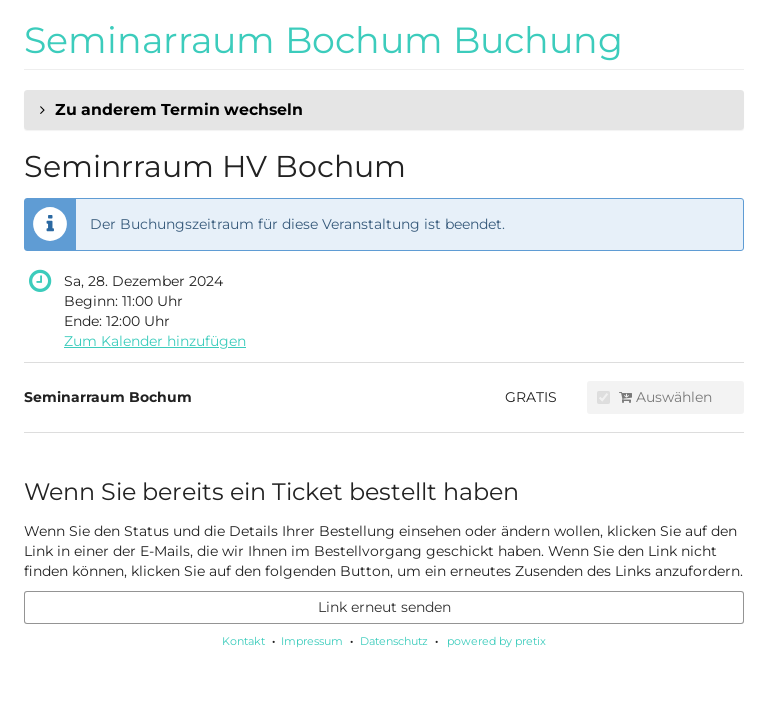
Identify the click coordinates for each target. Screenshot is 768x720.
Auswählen (654, 397)
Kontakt (243, 641)
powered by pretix (496, 641)
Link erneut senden (384, 607)
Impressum (312, 641)
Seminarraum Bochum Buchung (323, 40)
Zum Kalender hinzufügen (155, 341)
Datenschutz (394, 641)
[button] (384, 110)
